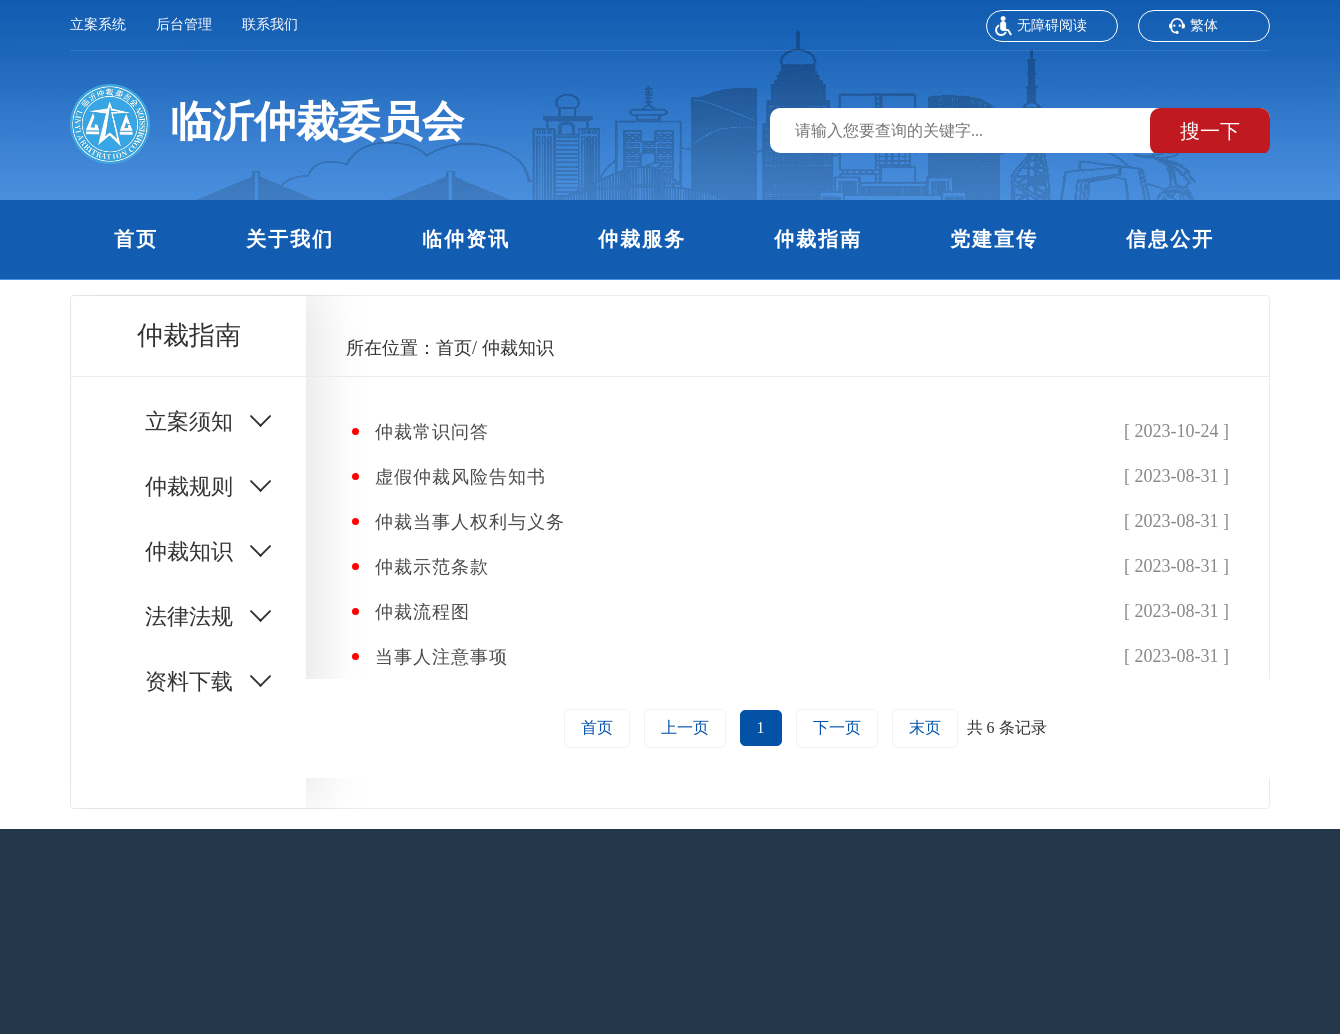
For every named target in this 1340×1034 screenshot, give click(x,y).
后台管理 (184, 24)
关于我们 (290, 239)
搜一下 (1210, 131)
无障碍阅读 (1041, 28)
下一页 (837, 727)
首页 (136, 239)
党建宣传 (994, 239)
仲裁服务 (642, 239)
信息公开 (1170, 239)
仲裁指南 (818, 239)
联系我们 (270, 24)
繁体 (1193, 28)
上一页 (685, 727)
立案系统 (98, 24)
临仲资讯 (466, 239)
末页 (925, 727)
